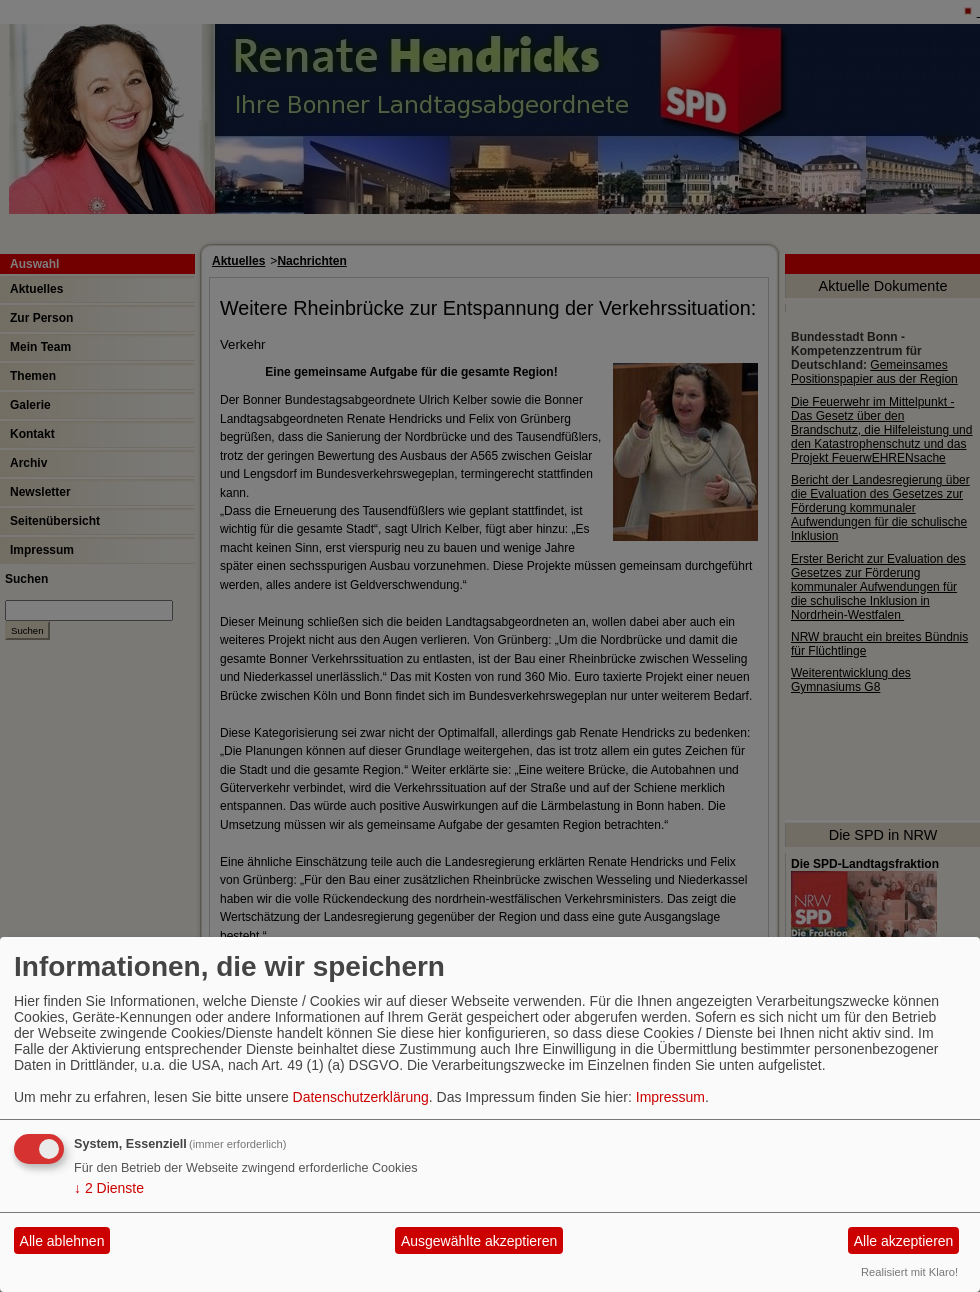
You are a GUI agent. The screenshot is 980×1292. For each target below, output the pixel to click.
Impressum (670, 1097)
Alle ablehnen (62, 1241)
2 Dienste (109, 1188)
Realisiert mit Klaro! (909, 1272)
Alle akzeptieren (904, 1241)
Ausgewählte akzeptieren (479, 1241)
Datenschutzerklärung (361, 1097)
